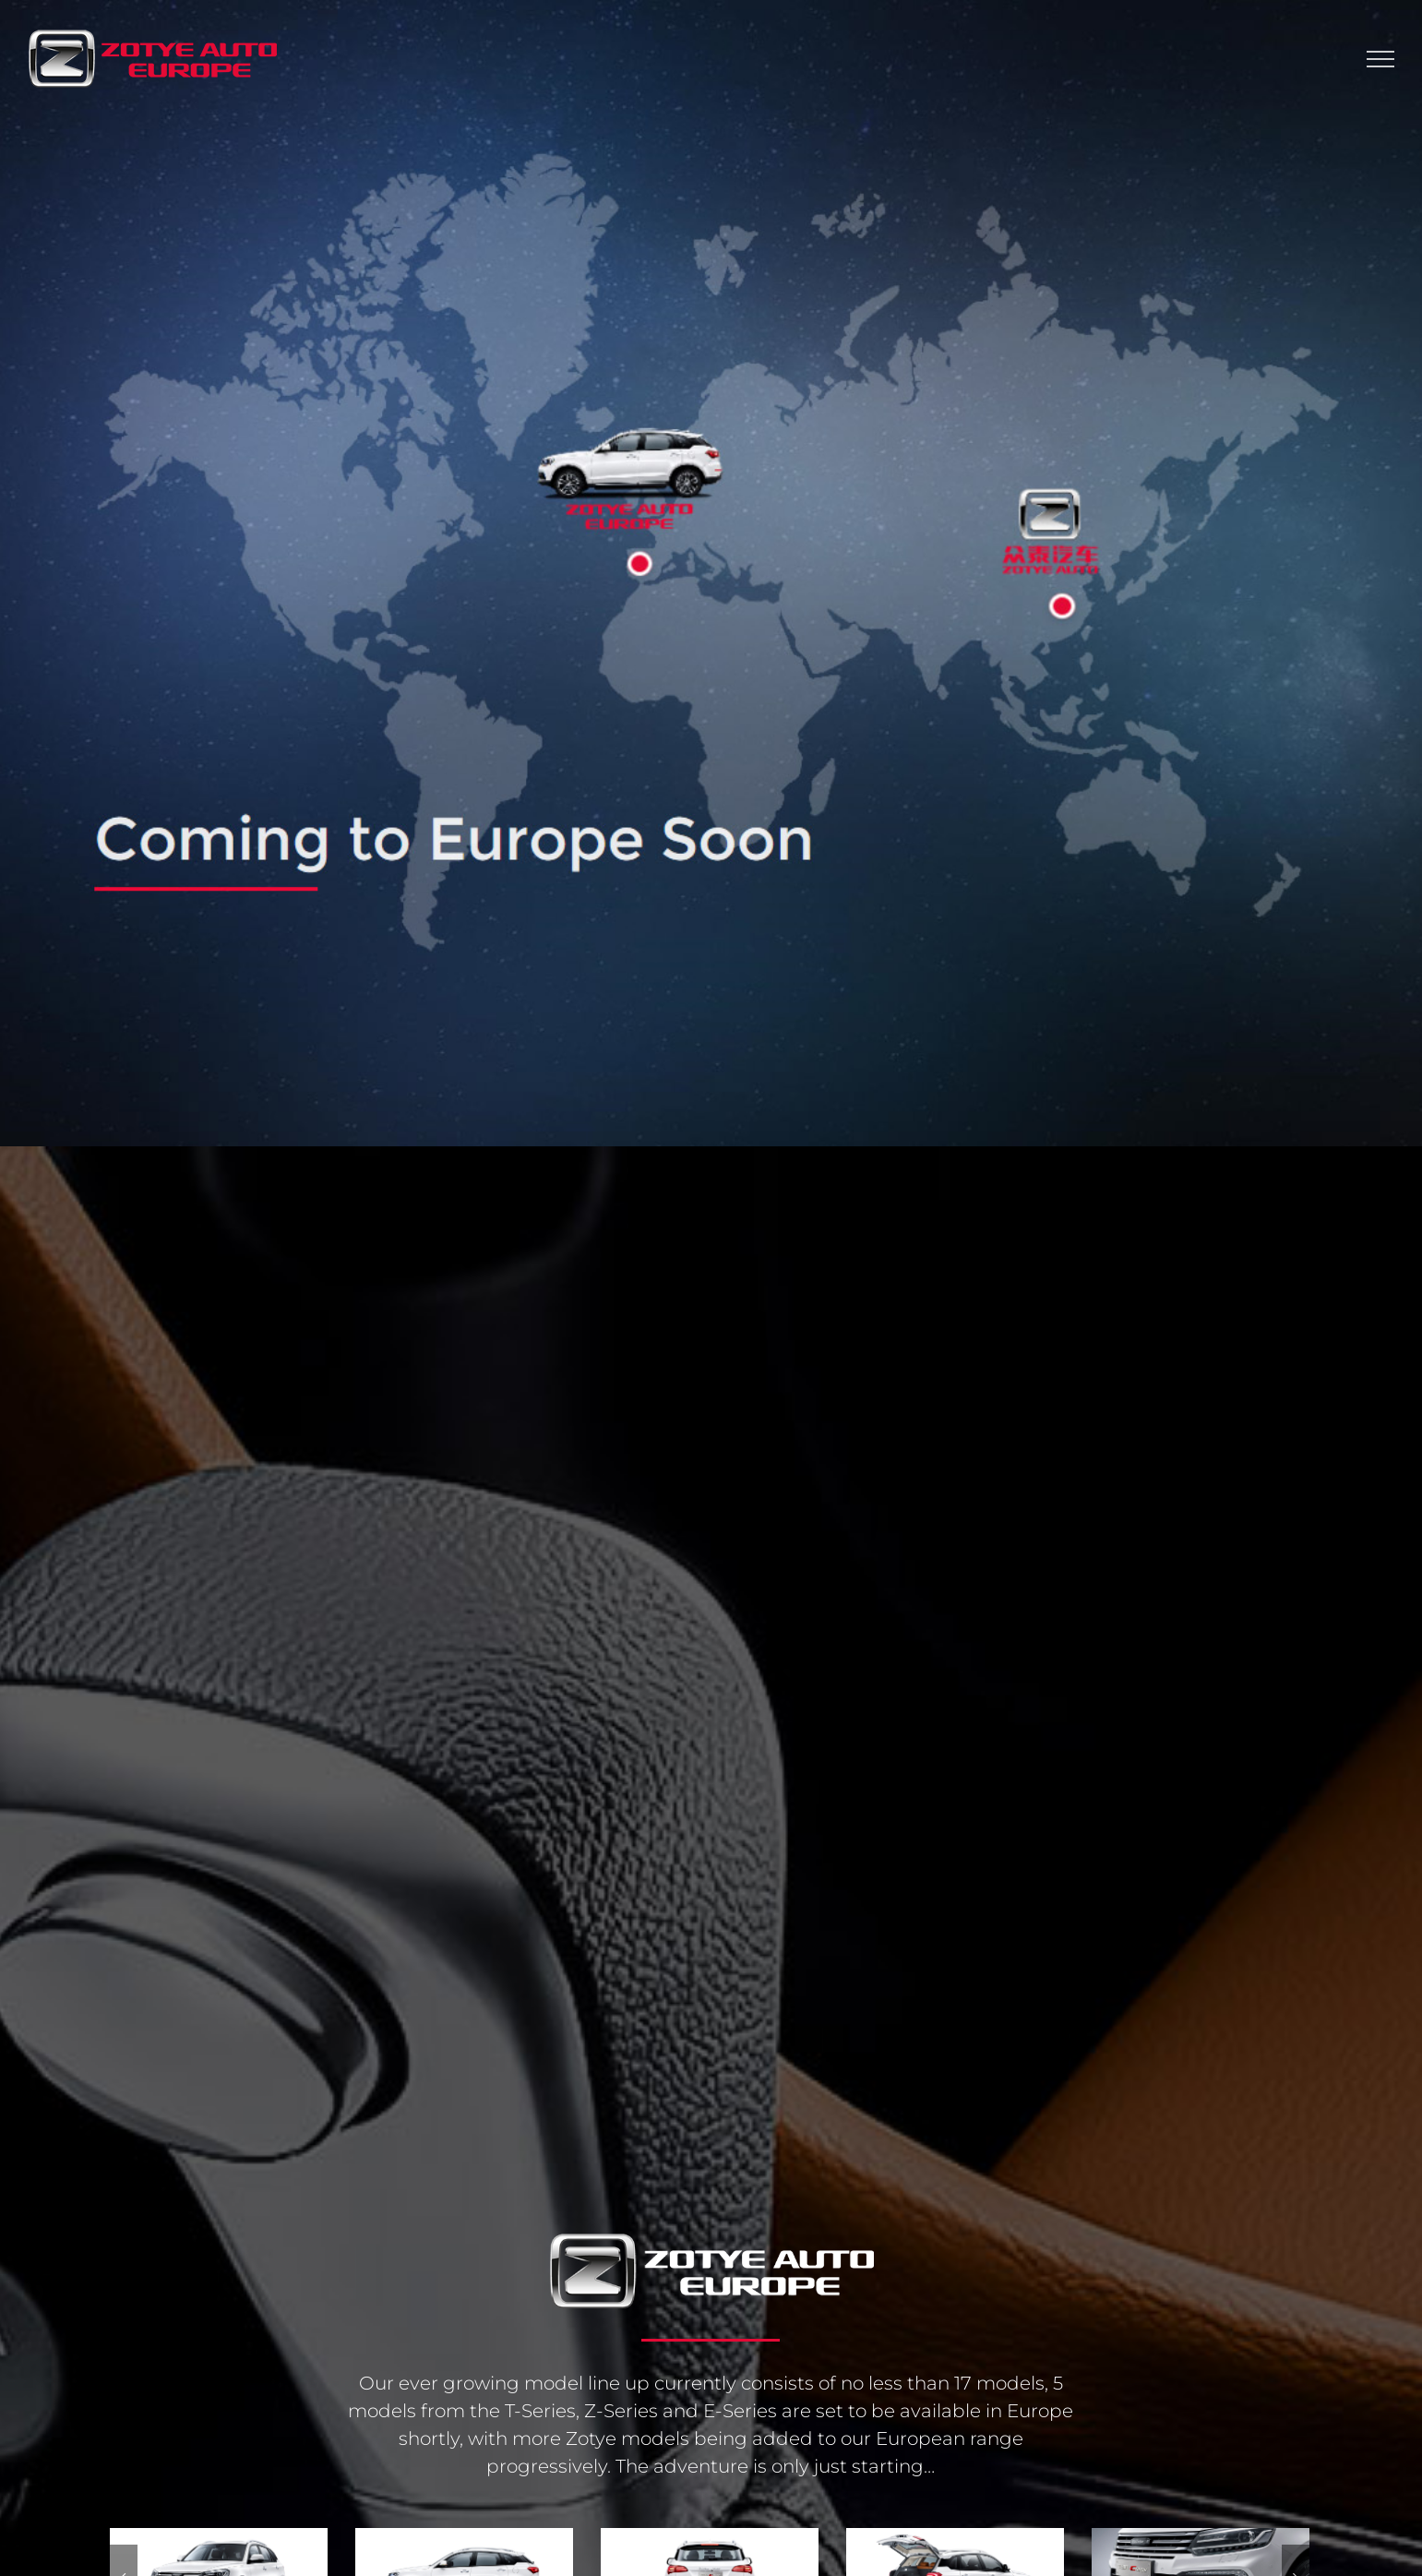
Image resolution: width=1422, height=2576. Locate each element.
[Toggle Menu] (1380, 59)
